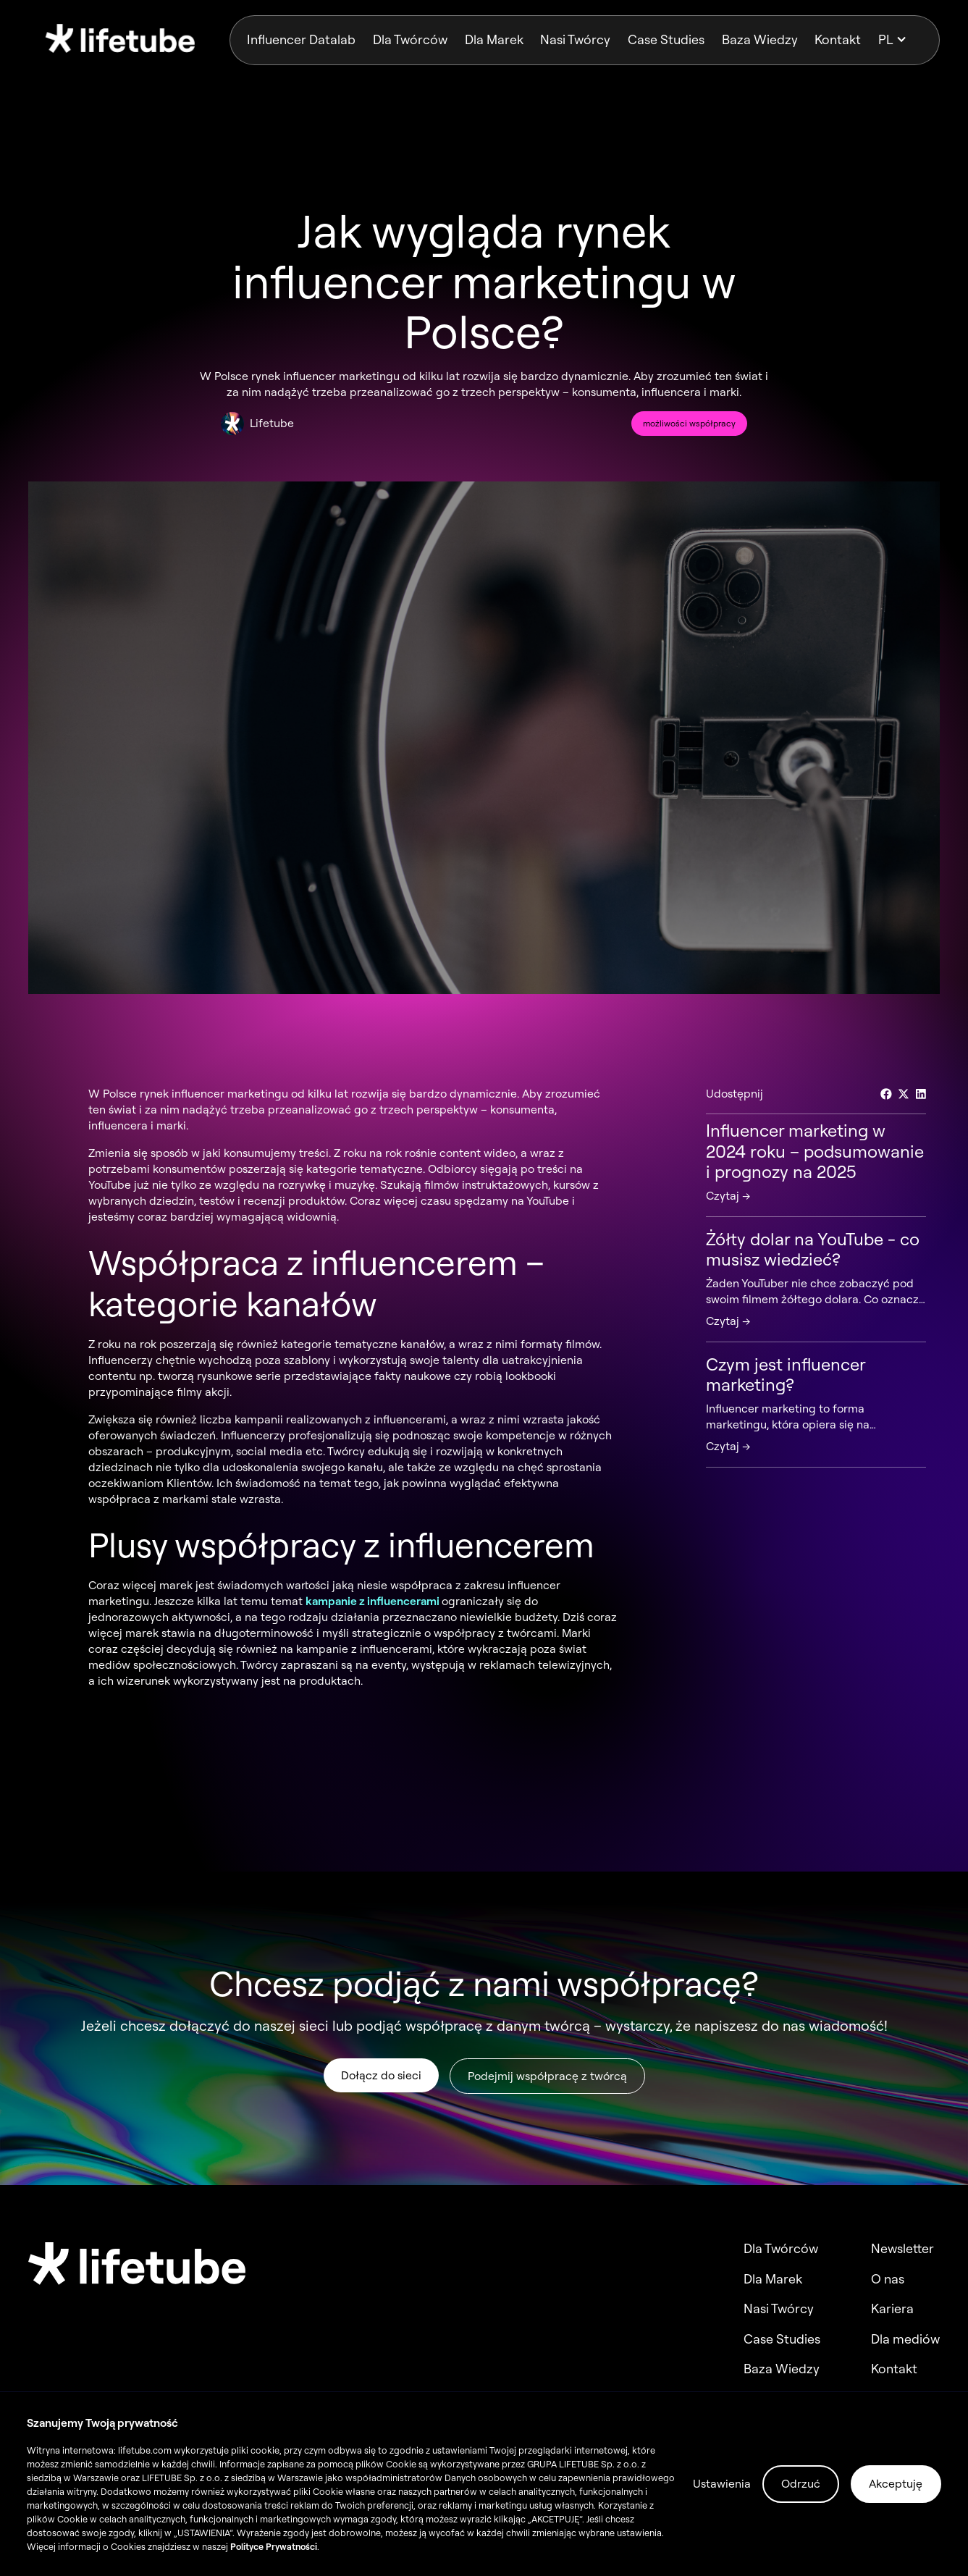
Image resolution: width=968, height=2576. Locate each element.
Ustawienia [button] (722, 2483)
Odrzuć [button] (800, 2483)
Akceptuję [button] (895, 2483)
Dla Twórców (410, 39)
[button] (900, 40)
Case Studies (666, 39)
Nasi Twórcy (575, 39)
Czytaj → (728, 1195)
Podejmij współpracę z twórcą (547, 2078)
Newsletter (902, 2248)
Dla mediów (905, 2339)
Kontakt (838, 39)
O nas (887, 2279)
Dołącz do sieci (380, 2077)
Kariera (892, 2308)
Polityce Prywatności (273, 2546)
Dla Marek (494, 39)
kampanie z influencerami (374, 1601)
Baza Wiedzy (760, 39)
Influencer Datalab (301, 39)
